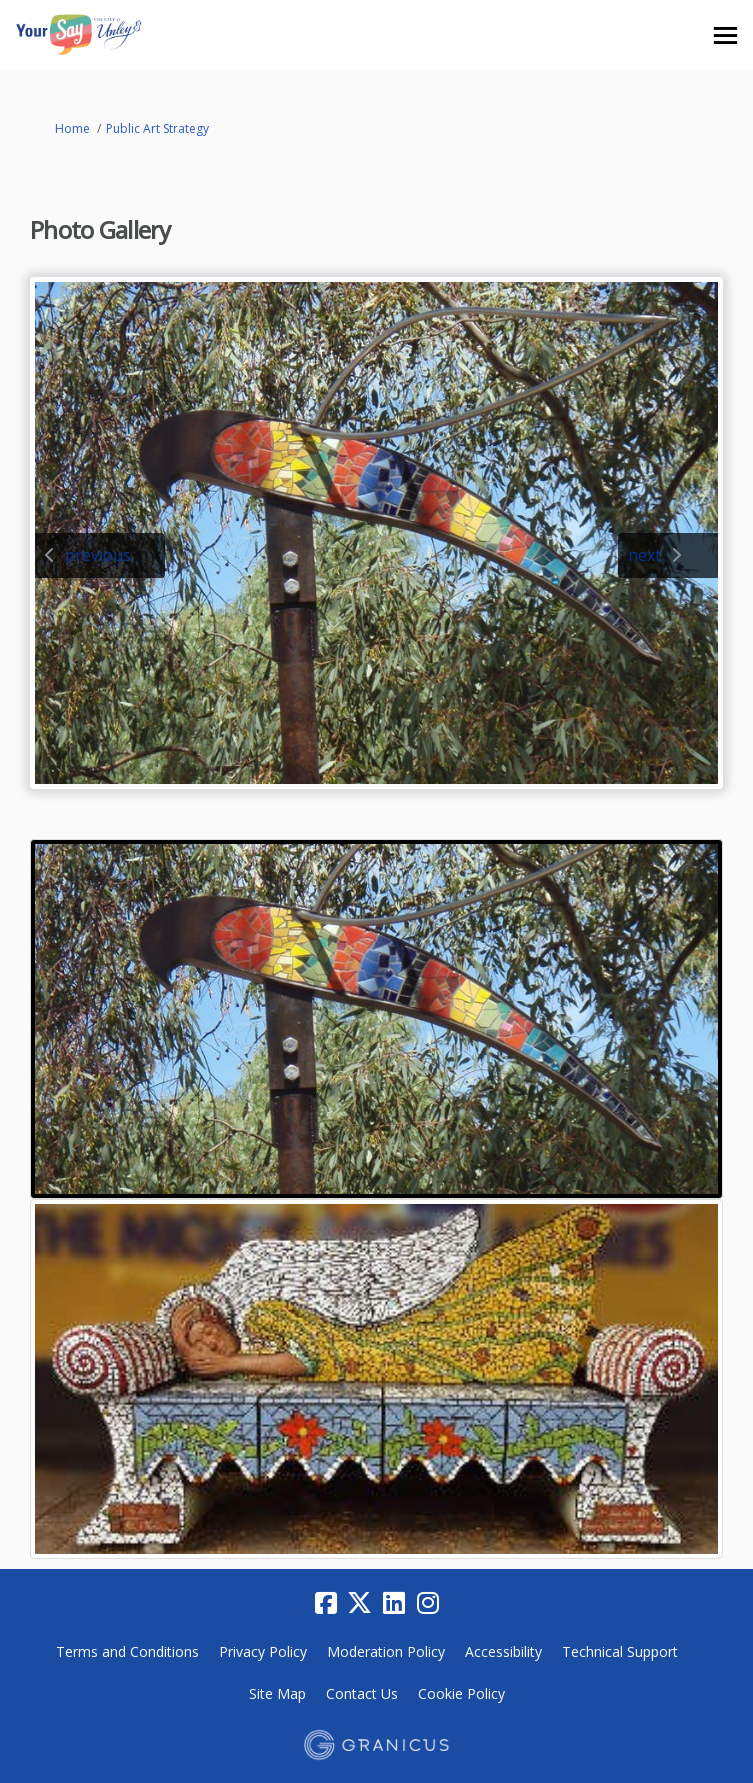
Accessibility (503, 1651)
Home (72, 128)
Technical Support (620, 1651)
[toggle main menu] (725, 35)
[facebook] (326, 1603)
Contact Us (362, 1693)
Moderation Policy (386, 1651)
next (644, 555)
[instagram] (428, 1603)
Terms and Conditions (127, 1651)
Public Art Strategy (157, 128)
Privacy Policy (263, 1651)
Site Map (277, 1693)
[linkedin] (394, 1603)
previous (98, 555)
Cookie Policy (461, 1693)
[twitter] (360, 1603)
